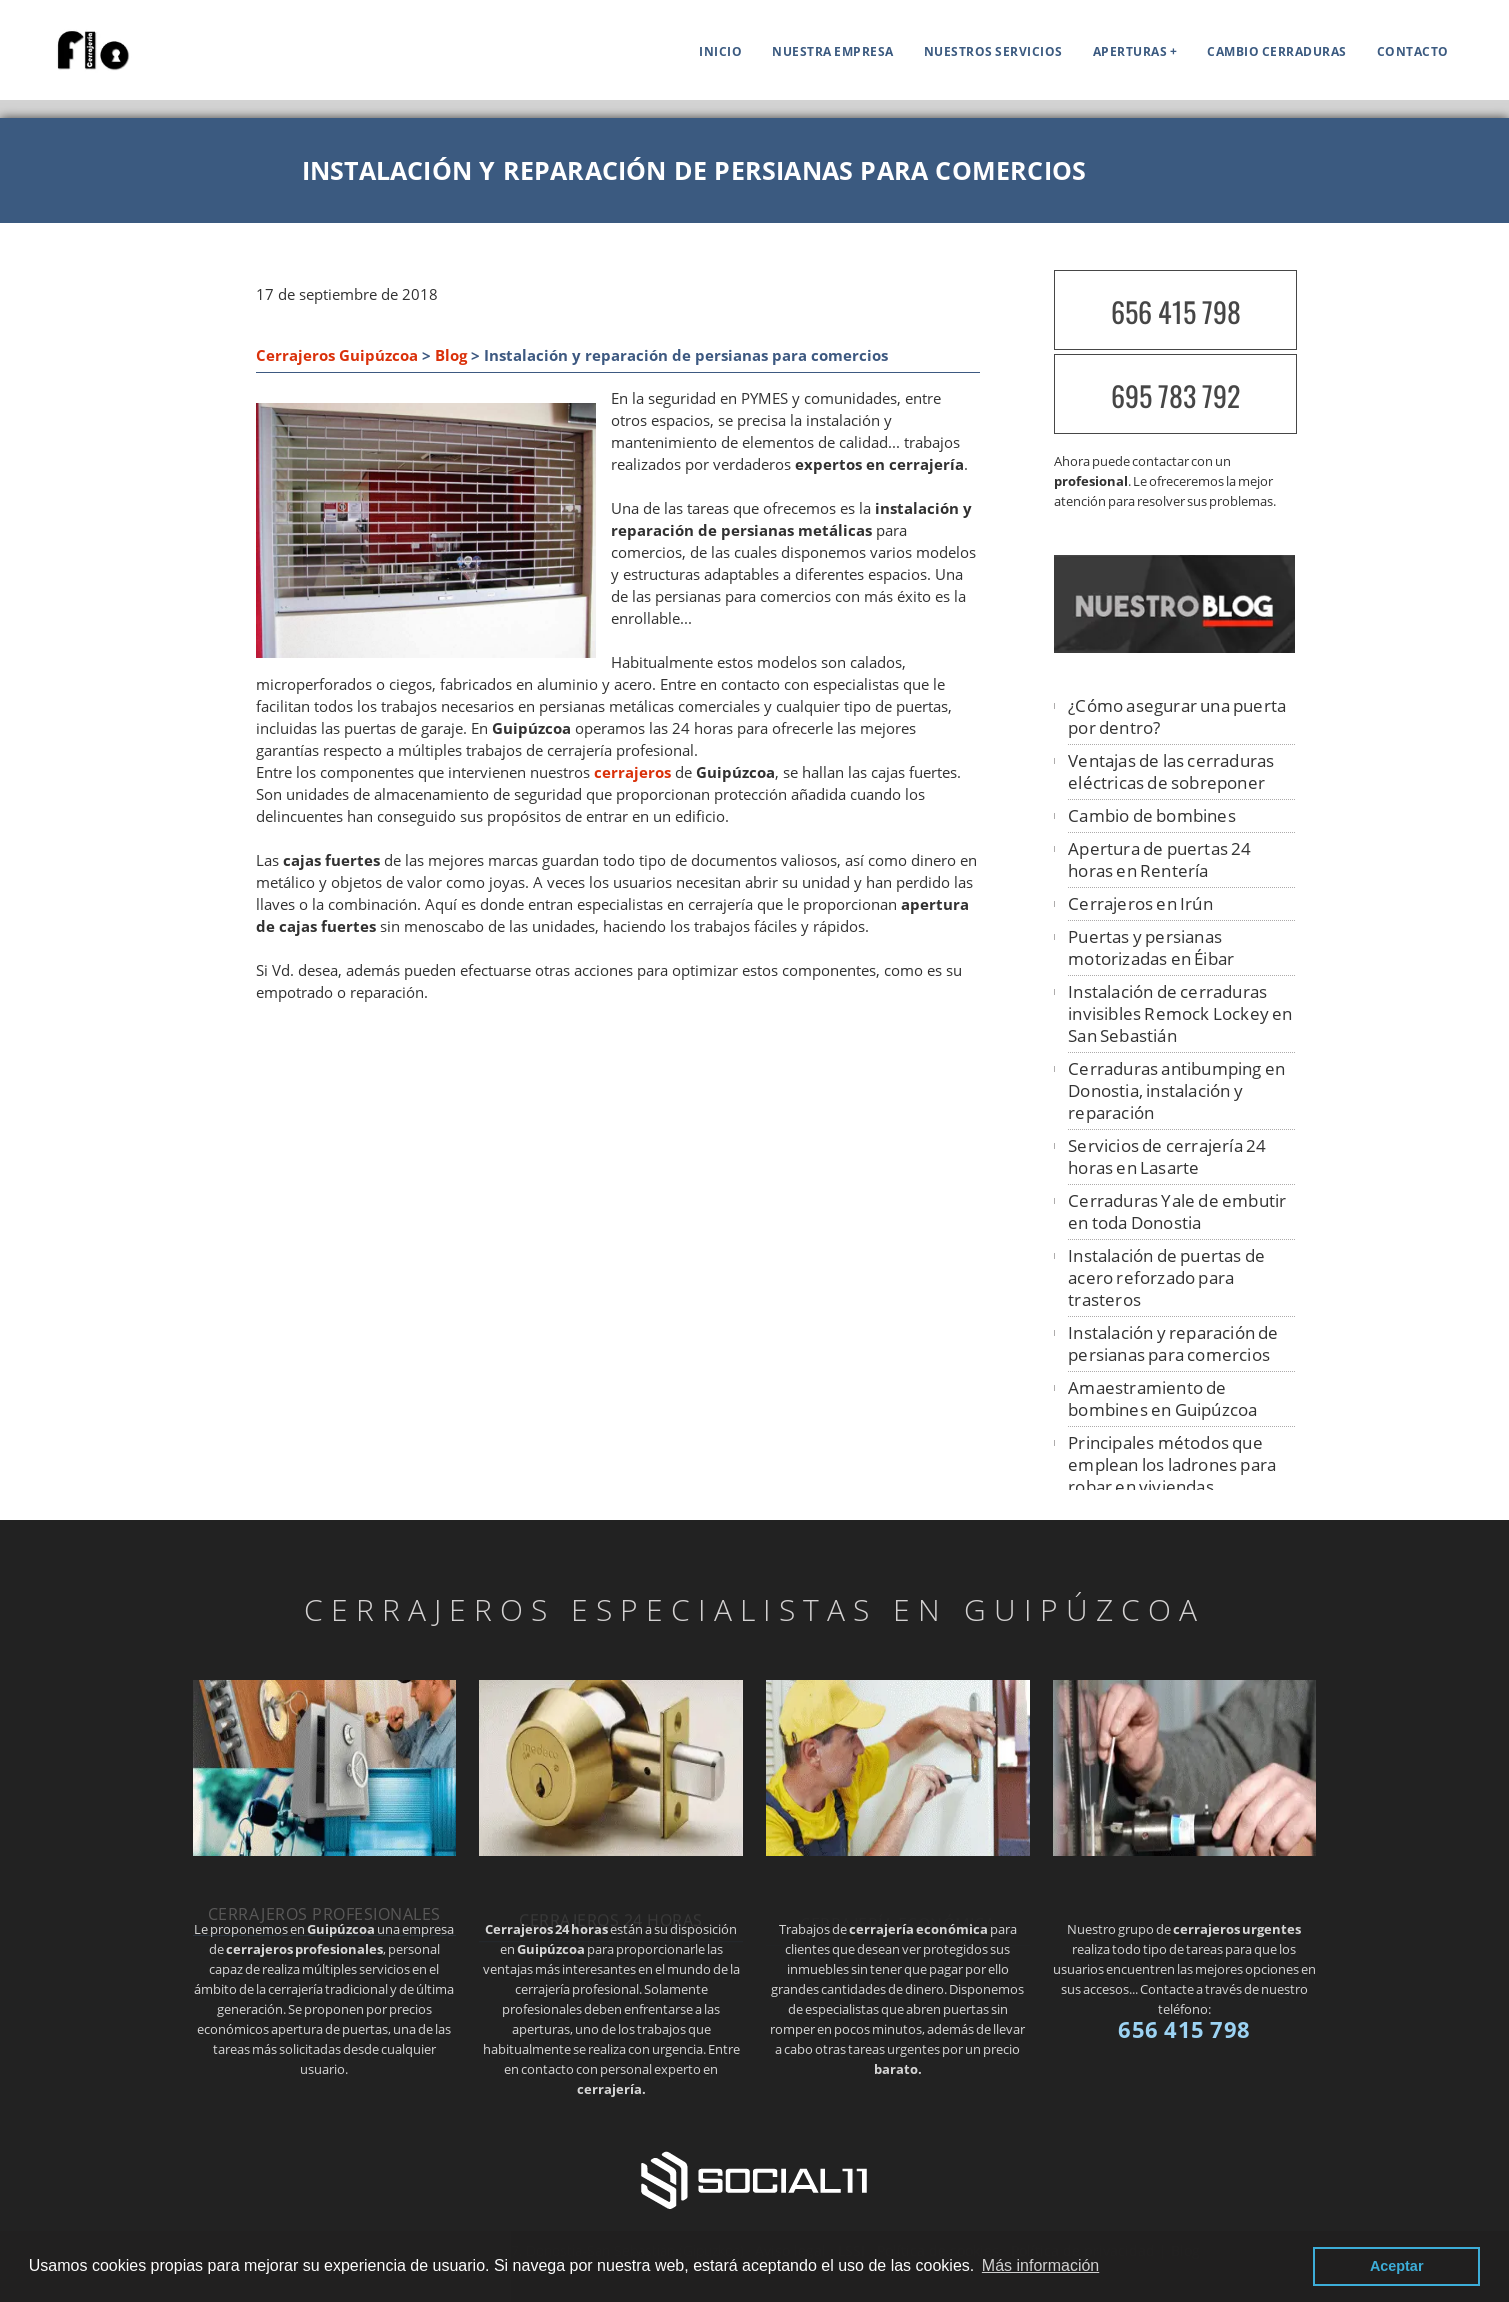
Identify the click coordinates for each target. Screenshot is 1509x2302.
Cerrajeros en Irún (1140, 903)
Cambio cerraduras (1277, 51)
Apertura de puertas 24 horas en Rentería (1159, 859)
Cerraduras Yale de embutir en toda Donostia (1177, 1211)
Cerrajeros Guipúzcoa (337, 355)
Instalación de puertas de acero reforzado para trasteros (1166, 1277)
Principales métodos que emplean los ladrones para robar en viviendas (1172, 1464)
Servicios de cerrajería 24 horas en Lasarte (1167, 1156)
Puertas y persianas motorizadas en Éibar (1151, 947)
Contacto (1413, 51)
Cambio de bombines (1152, 815)
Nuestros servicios (993, 51)
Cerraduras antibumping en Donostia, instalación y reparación (1176, 1090)
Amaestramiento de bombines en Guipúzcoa (1162, 1398)
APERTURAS (1130, 51)
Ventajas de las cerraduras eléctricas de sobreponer (1171, 771)
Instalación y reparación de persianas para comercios (1173, 1343)
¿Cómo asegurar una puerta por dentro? (1177, 716)
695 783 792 (1175, 395)
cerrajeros (632, 772)
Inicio (720, 51)
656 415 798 (1176, 311)
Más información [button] (1040, 2265)
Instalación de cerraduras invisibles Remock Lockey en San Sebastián (1180, 1013)
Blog (451, 355)
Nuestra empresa (833, 51)
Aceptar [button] (1397, 2266)
